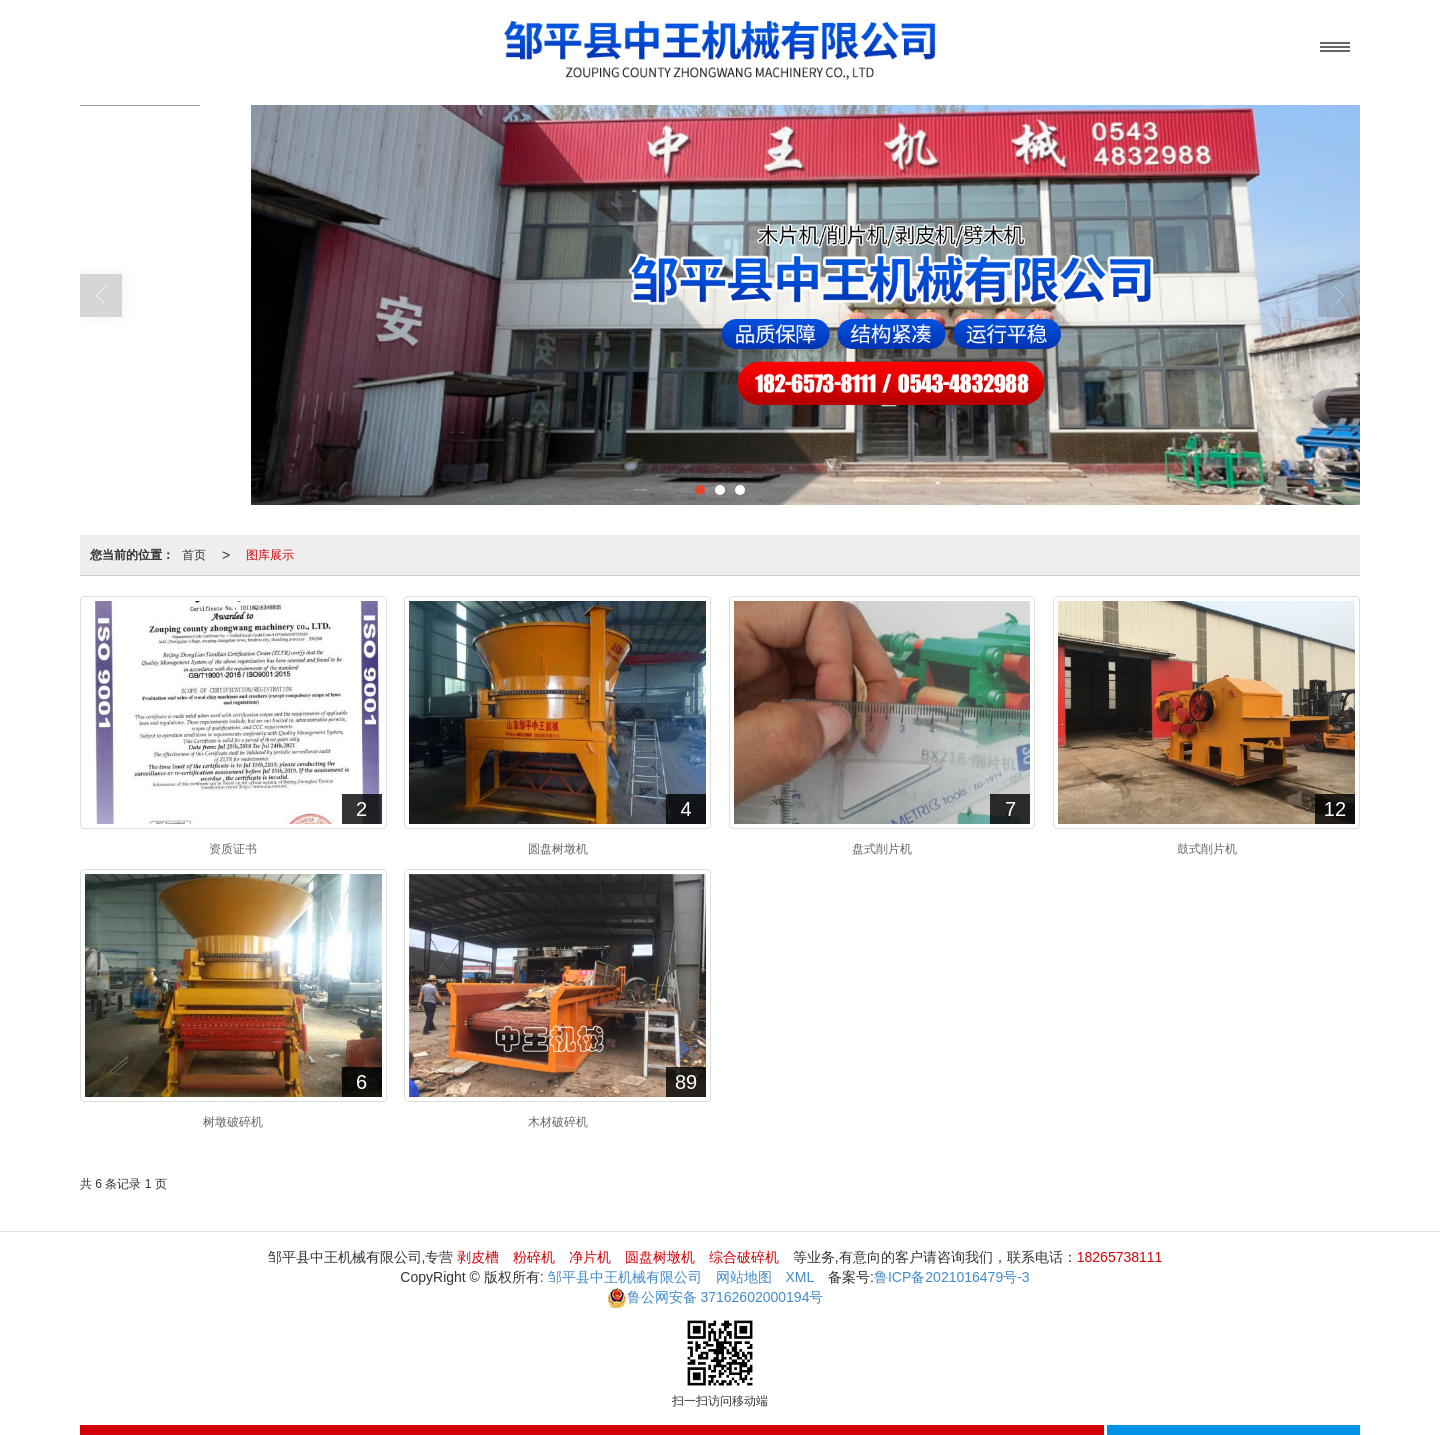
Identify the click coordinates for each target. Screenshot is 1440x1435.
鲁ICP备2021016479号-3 (952, 1277)
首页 (194, 555)
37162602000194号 (715, 1297)
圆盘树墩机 (660, 1257)
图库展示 (270, 555)
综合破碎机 (744, 1257)
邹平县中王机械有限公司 (625, 1277)
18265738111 (1120, 1257)
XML (799, 1277)
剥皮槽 (478, 1257)
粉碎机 (534, 1257)
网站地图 (744, 1277)
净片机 (590, 1257)
